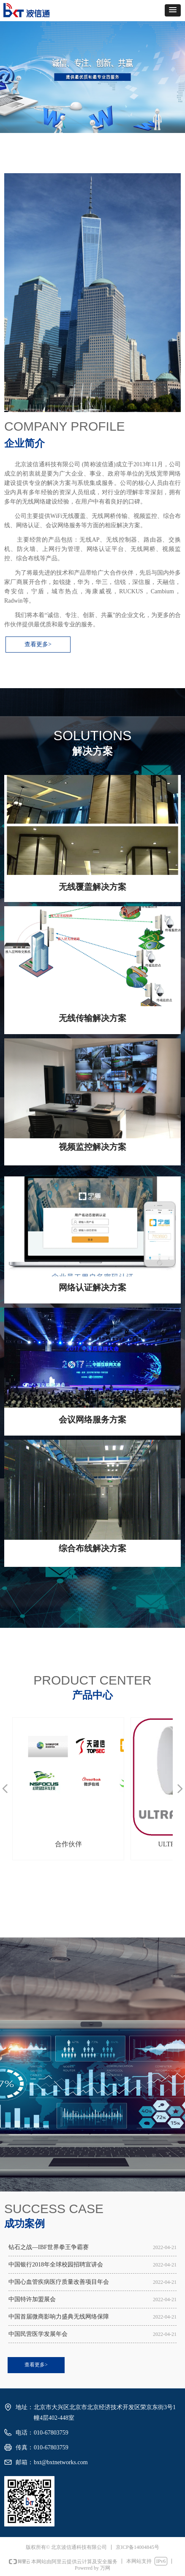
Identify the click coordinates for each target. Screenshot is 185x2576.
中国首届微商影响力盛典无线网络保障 (58, 2316)
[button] (173, 10)
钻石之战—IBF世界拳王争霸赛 (48, 2247)
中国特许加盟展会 (32, 2299)
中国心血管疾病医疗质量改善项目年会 (58, 2282)
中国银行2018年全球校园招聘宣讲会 (55, 2264)
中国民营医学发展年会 (38, 2334)
